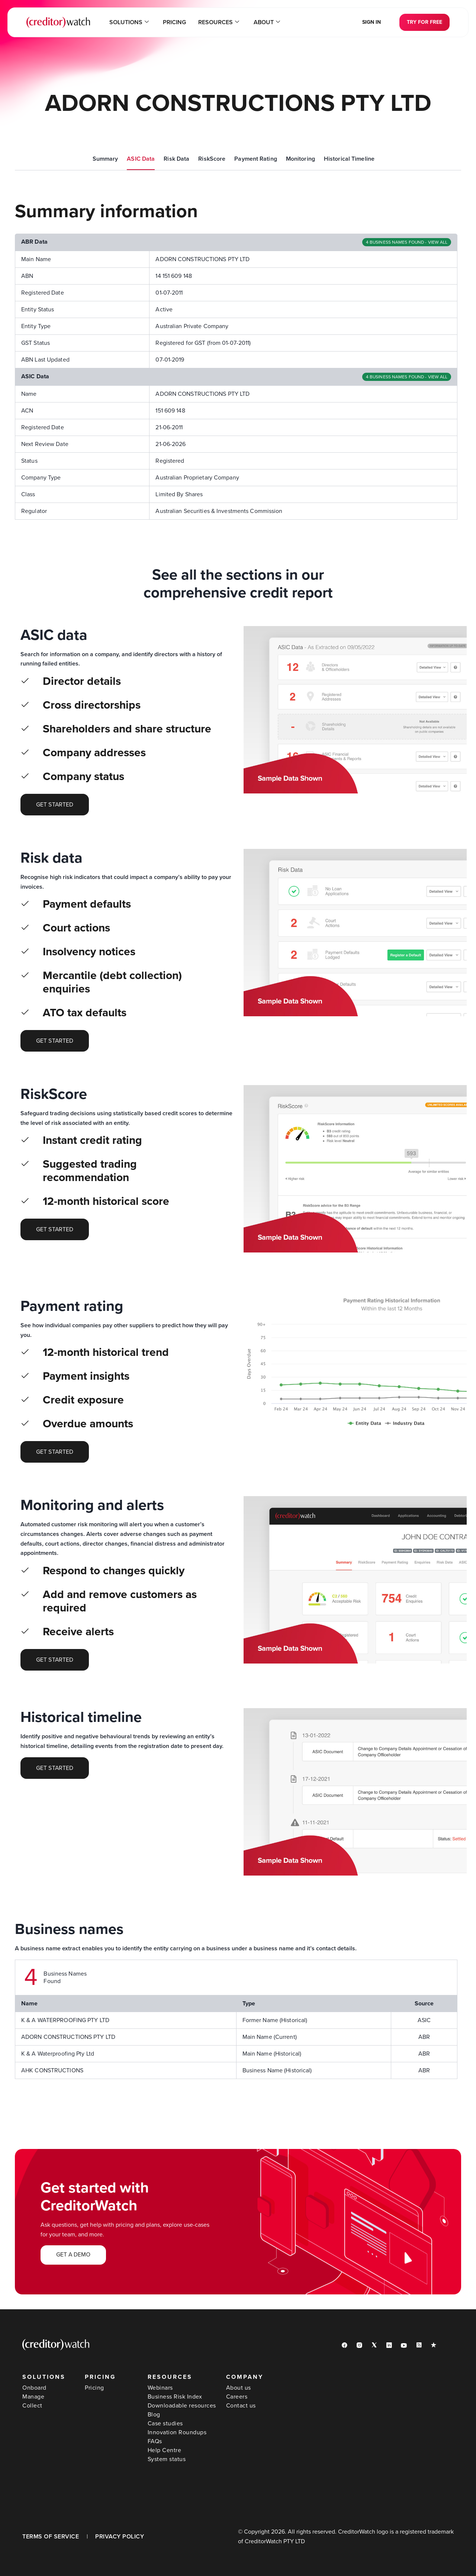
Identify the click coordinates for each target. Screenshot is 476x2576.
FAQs (155, 2441)
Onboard (34, 2387)
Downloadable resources (182, 2405)
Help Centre (164, 2450)
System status (167, 2459)
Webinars (160, 2387)
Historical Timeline (349, 159)
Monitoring (300, 159)
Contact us (241, 2405)
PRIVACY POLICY (119, 2536)
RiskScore (211, 159)
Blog (154, 2414)
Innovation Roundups (177, 2432)
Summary (105, 159)
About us (238, 2387)
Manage (33, 2396)
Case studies (165, 2423)
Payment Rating (255, 159)
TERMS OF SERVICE (50, 2536)
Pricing (175, 22)
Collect (32, 2405)
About (265, 22)
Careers (237, 2396)
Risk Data (176, 159)
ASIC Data (141, 159)
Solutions (130, 22)
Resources (218, 22)
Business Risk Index (175, 2396)
